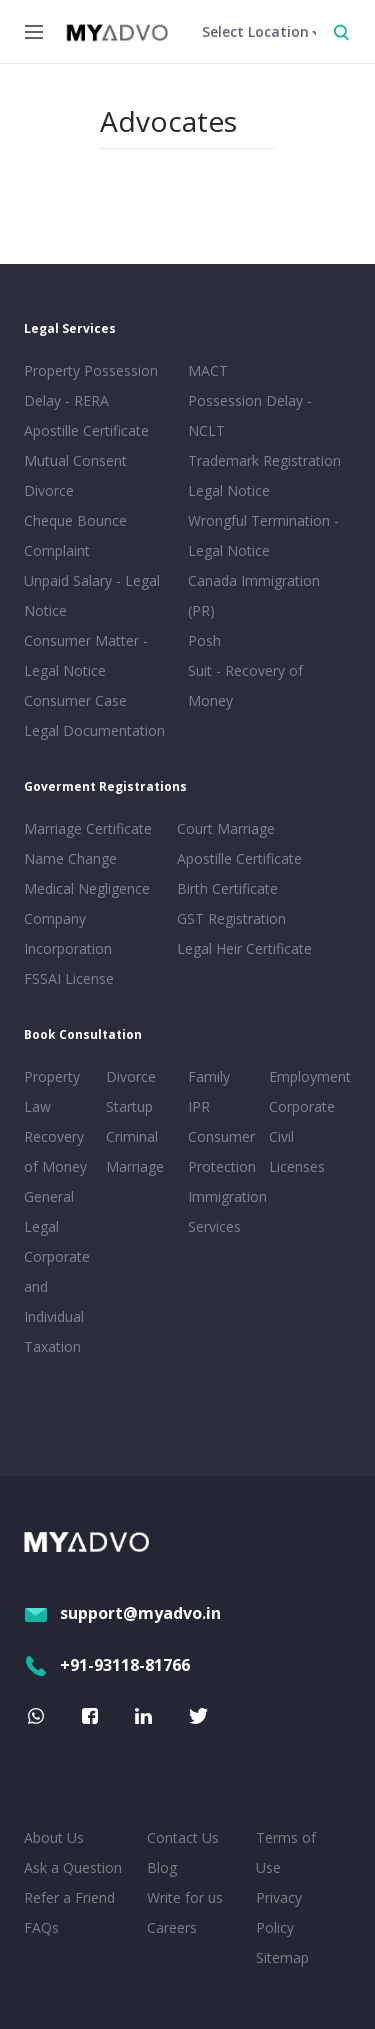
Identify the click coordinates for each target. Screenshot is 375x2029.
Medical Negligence (87, 888)
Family (209, 1076)
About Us (54, 1837)
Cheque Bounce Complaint (75, 535)
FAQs (41, 1927)
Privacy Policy (279, 1912)
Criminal (132, 1136)
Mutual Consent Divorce (75, 475)
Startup (129, 1106)
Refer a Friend (69, 1897)
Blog (162, 1867)
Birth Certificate (227, 888)
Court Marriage (226, 828)
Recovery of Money (55, 1151)
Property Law (52, 1091)
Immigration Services (225, 1211)
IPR (199, 1106)
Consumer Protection (222, 1151)
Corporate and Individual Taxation (57, 1301)
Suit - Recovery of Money (245, 685)
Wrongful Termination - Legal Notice (263, 535)
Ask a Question (73, 1867)
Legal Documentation (94, 730)
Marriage (135, 1166)
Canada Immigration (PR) (254, 595)
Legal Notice (229, 490)
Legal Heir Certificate (244, 948)
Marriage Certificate (88, 828)
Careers (172, 1927)
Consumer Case (75, 700)
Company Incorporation (68, 933)
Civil (281, 1136)
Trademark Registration (264, 460)
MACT (208, 370)
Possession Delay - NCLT (250, 415)
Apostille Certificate (86, 430)
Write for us (185, 1897)
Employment (306, 1076)
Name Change (70, 858)
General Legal (49, 1211)
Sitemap (282, 1957)
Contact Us (183, 1837)
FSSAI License (69, 978)
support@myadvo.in (122, 1613)
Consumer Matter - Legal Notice (86, 655)
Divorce (131, 1076)
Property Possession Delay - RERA (91, 385)
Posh (204, 640)
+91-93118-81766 (107, 1665)
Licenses (297, 1166)
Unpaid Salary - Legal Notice (92, 595)
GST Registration (231, 918)
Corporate (302, 1106)
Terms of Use (286, 1852)
